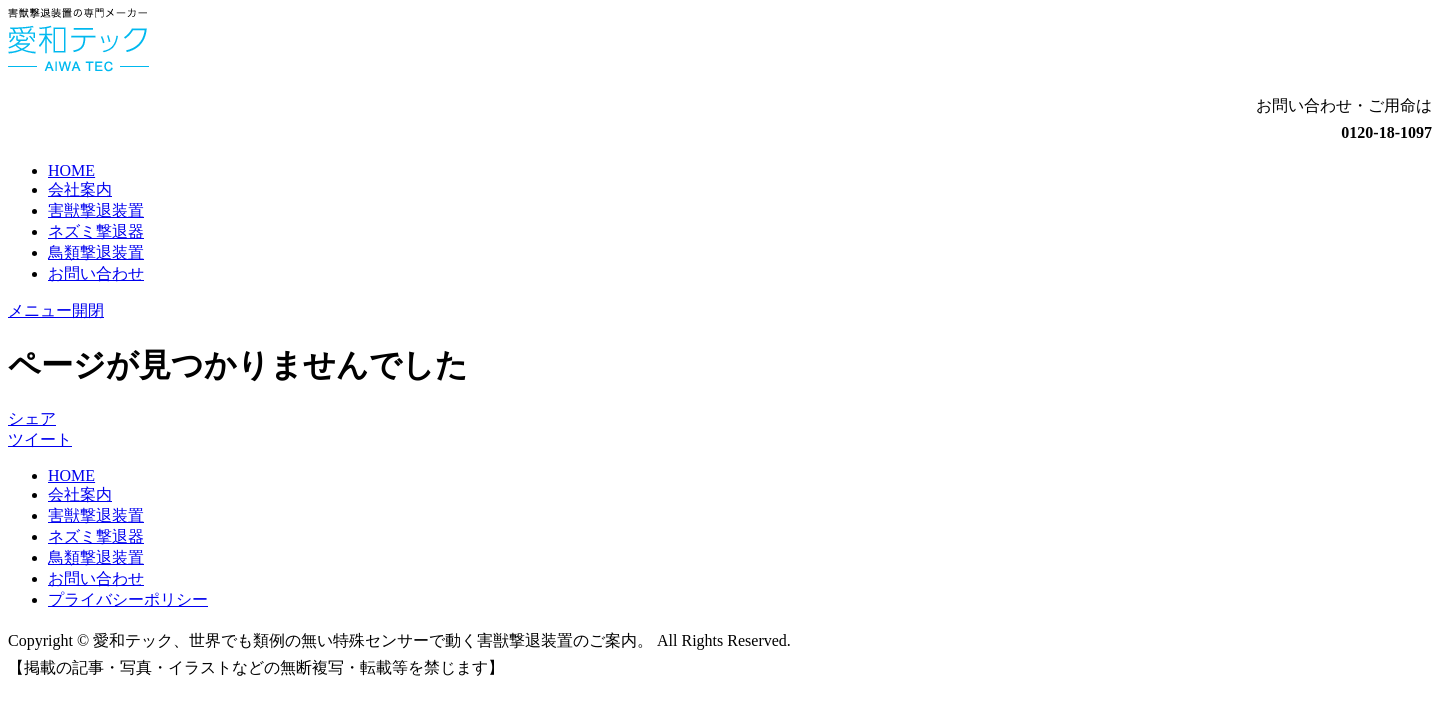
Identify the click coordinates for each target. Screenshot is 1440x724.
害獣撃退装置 (96, 210)
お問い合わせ (96, 273)
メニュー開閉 (56, 310)
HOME (71, 170)
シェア (32, 418)
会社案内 (80, 189)
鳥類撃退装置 (96, 252)
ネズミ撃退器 (96, 231)
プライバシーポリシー (128, 599)
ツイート (40, 439)
